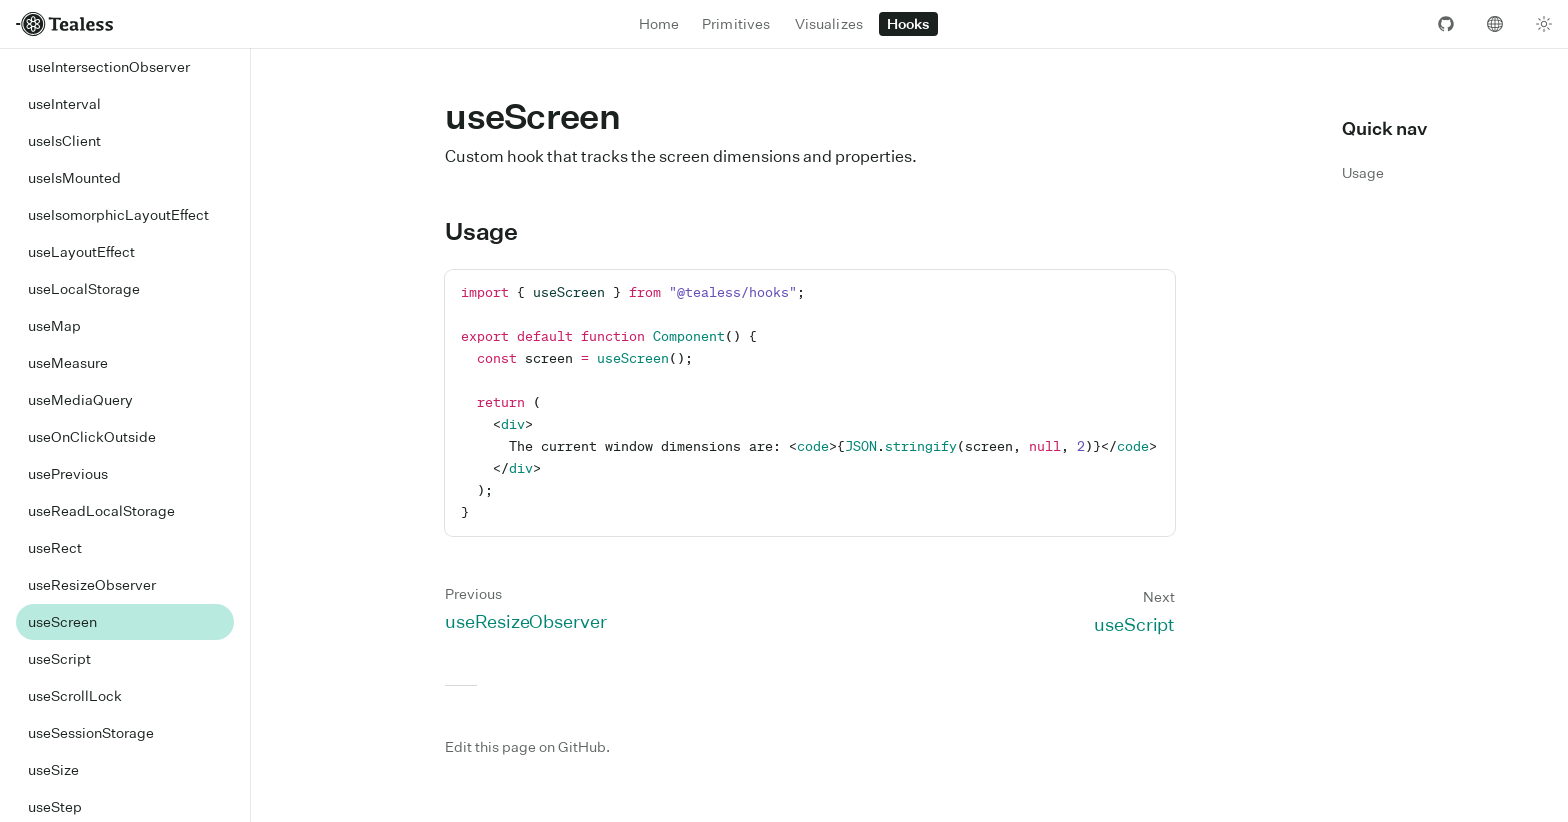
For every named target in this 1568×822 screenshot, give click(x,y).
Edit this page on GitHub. (527, 746)
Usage (493, 231)
